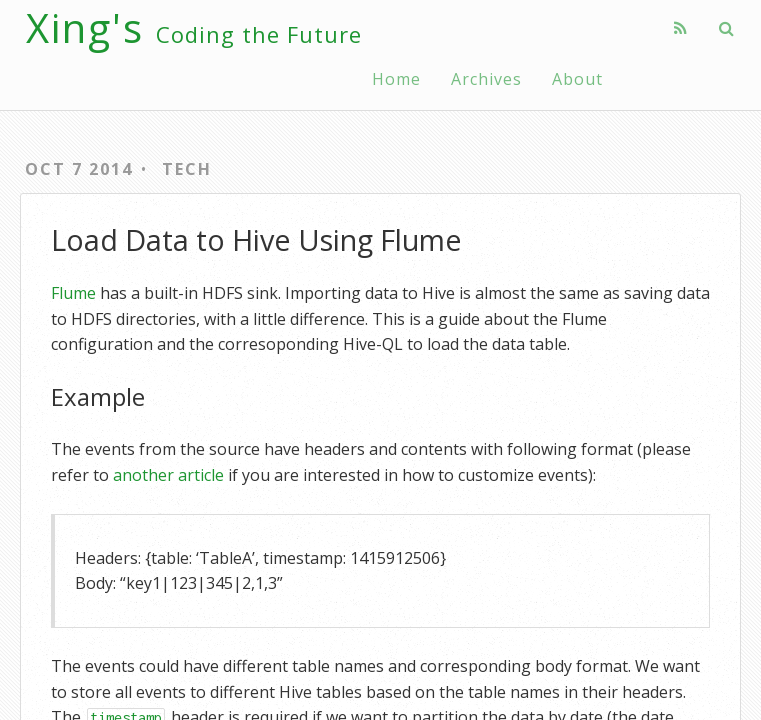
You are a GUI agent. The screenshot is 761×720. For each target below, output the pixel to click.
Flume (73, 293)
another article (168, 475)
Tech (187, 169)
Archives (486, 79)
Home (396, 79)
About (577, 79)
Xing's (194, 27)
